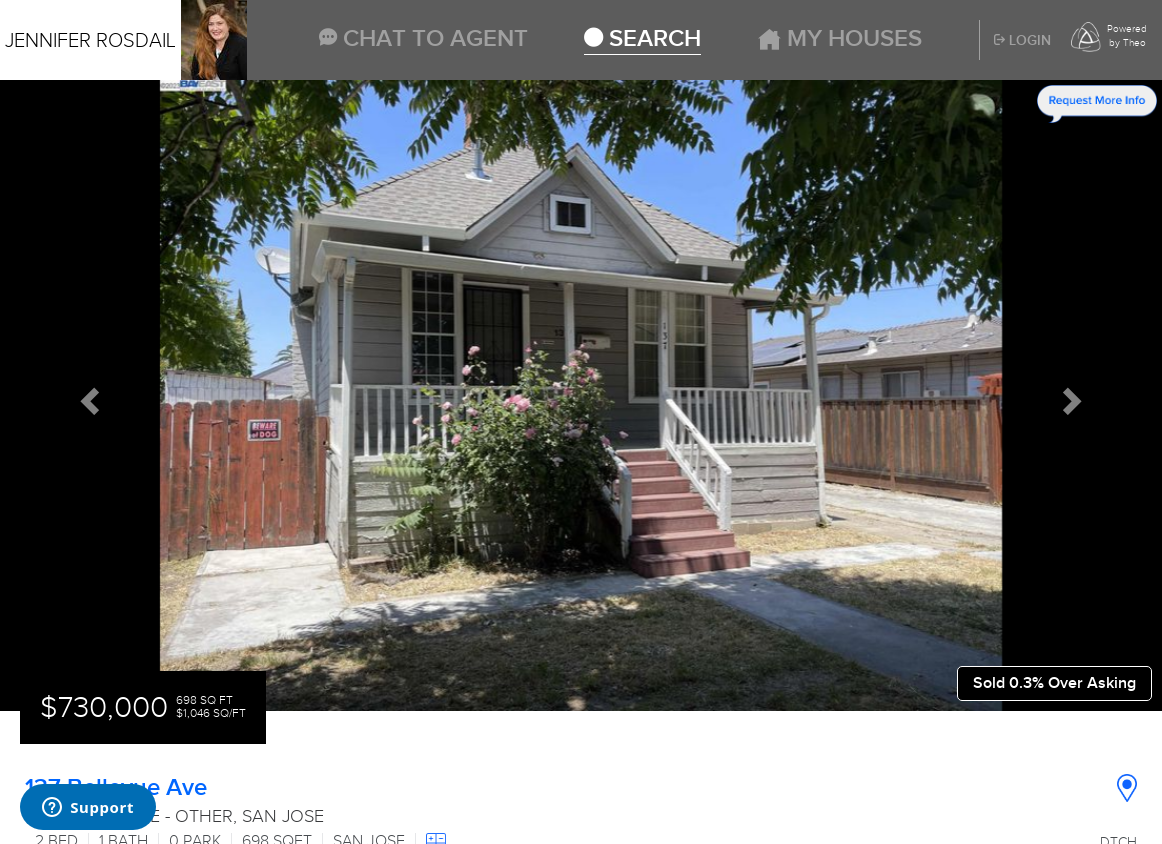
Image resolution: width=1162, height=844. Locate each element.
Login (1022, 41)
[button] (87, 395)
